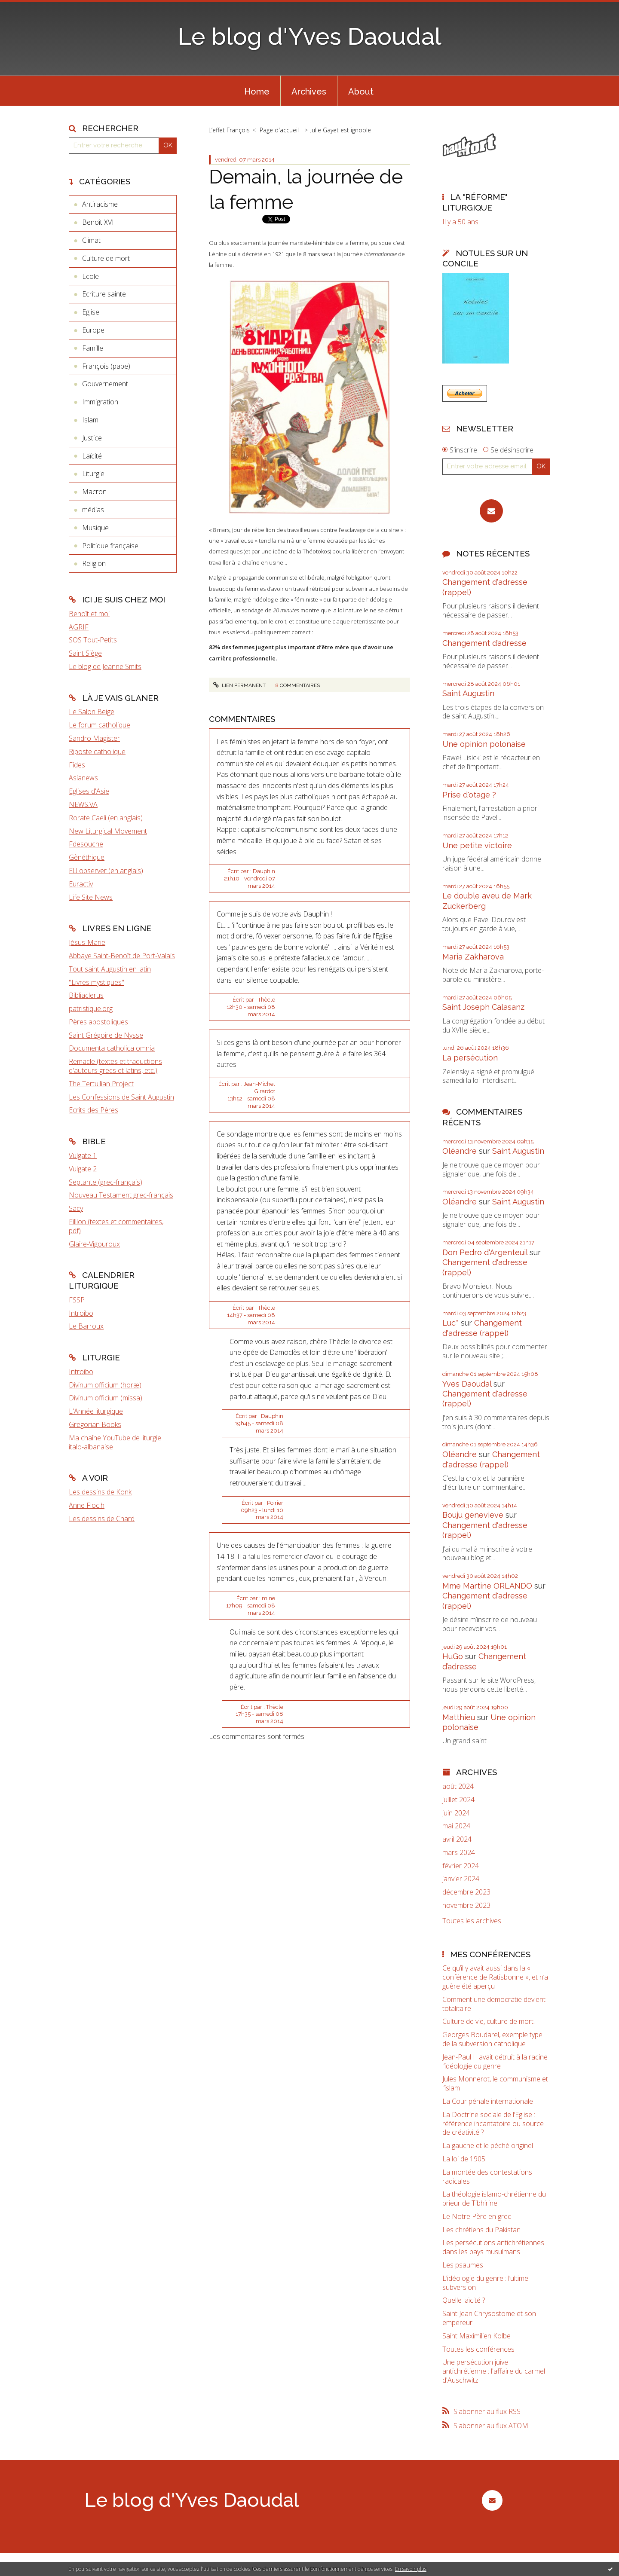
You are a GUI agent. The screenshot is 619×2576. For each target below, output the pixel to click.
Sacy (76, 1208)
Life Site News (91, 897)
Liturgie (93, 473)
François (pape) (106, 366)
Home (257, 91)
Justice (92, 438)
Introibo (81, 1313)
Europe (93, 330)
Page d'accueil (279, 130)
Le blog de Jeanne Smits (105, 666)
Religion (94, 563)
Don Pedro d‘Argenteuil (484, 1252)
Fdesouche (86, 844)
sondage (253, 610)
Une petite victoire (477, 845)
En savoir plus (410, 2569)
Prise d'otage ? (469, 794)
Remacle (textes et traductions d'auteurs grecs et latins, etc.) (115, 1066)
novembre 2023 (466, 1905)
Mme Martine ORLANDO (487, 1585)
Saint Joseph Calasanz (483, 1006)
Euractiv (81, 884)
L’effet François (229, 130)
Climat (91, 240)
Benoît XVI (98, 222)
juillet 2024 (458, 1799)
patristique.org (91, 1008)
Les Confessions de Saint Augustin (121, 1097)
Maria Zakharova (473, 956)
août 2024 (458, 1786)
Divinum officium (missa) (105, 1398)
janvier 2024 (460, 1878)
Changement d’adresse (484, 643)
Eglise (90, 312)
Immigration (100, 401)
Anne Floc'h (86, 1505)
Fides (77, 765)
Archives (308, 91)
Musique (95, 527)
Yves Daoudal (466, 1383)
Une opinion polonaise (484, 744)
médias (93, 509)
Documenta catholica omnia (112, 1048)
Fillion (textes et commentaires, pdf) (116, 1226)
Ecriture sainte (104, 294)
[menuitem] (256, 91)
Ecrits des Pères (93, 1110)
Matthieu (458, 1717)
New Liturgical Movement (108, 831)
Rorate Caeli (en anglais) (106, 817)
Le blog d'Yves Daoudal (309, 36)
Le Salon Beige (91, 711)
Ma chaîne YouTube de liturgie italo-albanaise (115, 1442)
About (361, 91)
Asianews (83, 777)
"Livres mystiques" (96, 982)
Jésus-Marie (87, 942)
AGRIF (79, 627)
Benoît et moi (89, 613)
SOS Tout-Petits (93, 640)
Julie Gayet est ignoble (340, 130)
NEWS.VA (83, 804)
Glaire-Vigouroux (94, 1244)
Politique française (110, 545)
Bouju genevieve (472, 1514)
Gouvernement (105, 383)
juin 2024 (456, 1813)
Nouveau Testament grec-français (121, 1195)
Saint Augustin (468, 693)
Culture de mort (106, 258)
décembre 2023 (466, 1892)
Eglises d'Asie (89, 791)
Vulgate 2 (83, 1168)
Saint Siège (85, 653)
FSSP (77, 1300)
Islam (90, 420)
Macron (94, 491)
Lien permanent (239, 685)
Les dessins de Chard (102, 1518)
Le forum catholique (99, 725)
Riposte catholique (97, 751)
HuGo (452, 1656)
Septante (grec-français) (105, 1182)
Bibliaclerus (86, 995)
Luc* (450, 1322)
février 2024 (460, 1865)
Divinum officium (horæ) (105, 1385)
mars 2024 (458, 1852)
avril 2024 (457, 1839)
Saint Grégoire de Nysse (106, 1035)
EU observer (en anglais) (106, 870)
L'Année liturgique (96, 1411)
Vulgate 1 (83, 1155)
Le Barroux (86, 1326)
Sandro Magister (94, 738)
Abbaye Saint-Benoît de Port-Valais (122, 955)
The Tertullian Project (101, 1083)
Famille (92, 348)
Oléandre (459, 1150)
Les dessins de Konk (100, 1492)
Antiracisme (100, 204)
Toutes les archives (471, 1920)
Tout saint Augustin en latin (110, 969)
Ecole (90, 276)
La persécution (470, 1057)
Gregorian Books (95, 1424)
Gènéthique (86, 857)
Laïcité (92, 456)
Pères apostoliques (98, 1022)
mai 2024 (456, 1825)
